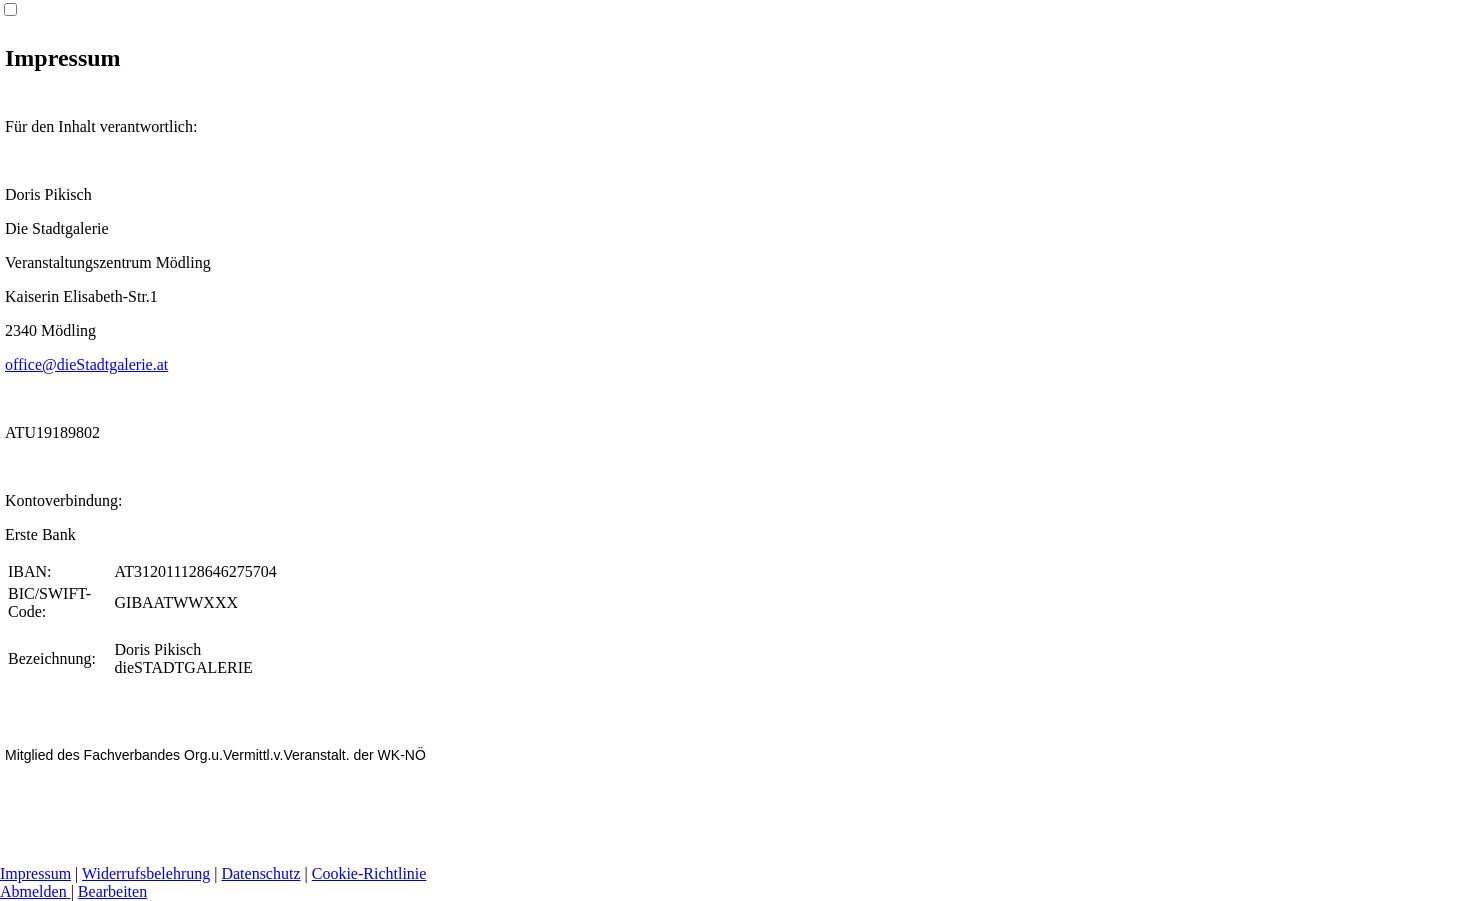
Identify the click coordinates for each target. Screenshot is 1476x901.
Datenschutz (260, 873)
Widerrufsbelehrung (146, 873)
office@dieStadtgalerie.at (86, 364)
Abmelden (35, 891)
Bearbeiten (112, 891)
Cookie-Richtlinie (369, 873)
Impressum (35, 873)
